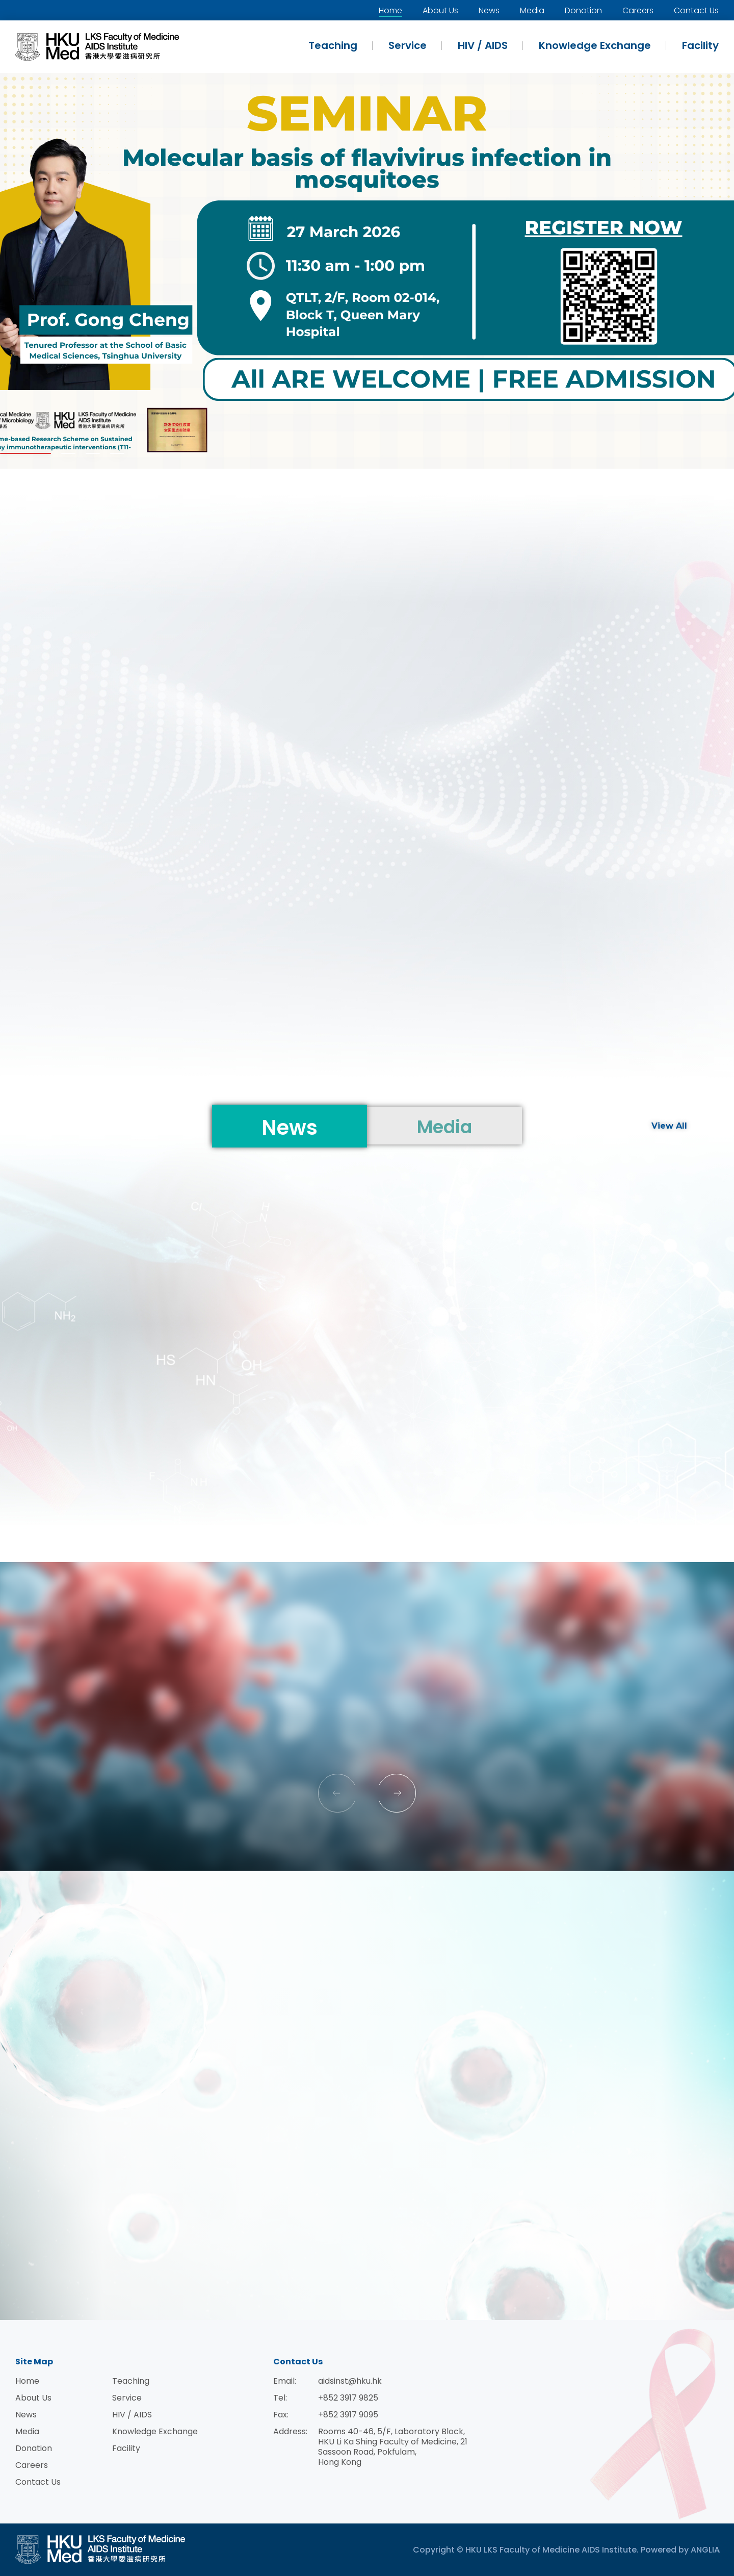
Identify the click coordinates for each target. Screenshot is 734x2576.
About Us (440, 10)
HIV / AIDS (483, 45)
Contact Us (696, 10)
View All (669, 1126)
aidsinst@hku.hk (350, 2381)
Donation (583, 10)
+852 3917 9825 (348, 2398)
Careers (637, 10)
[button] (25, 453)
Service (407, 45)
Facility (700, 45)
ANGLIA (705, 2550)
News (489, 10)
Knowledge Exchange (595, 45)
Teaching (332, 45)
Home (390, 10)
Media (532, 10)
